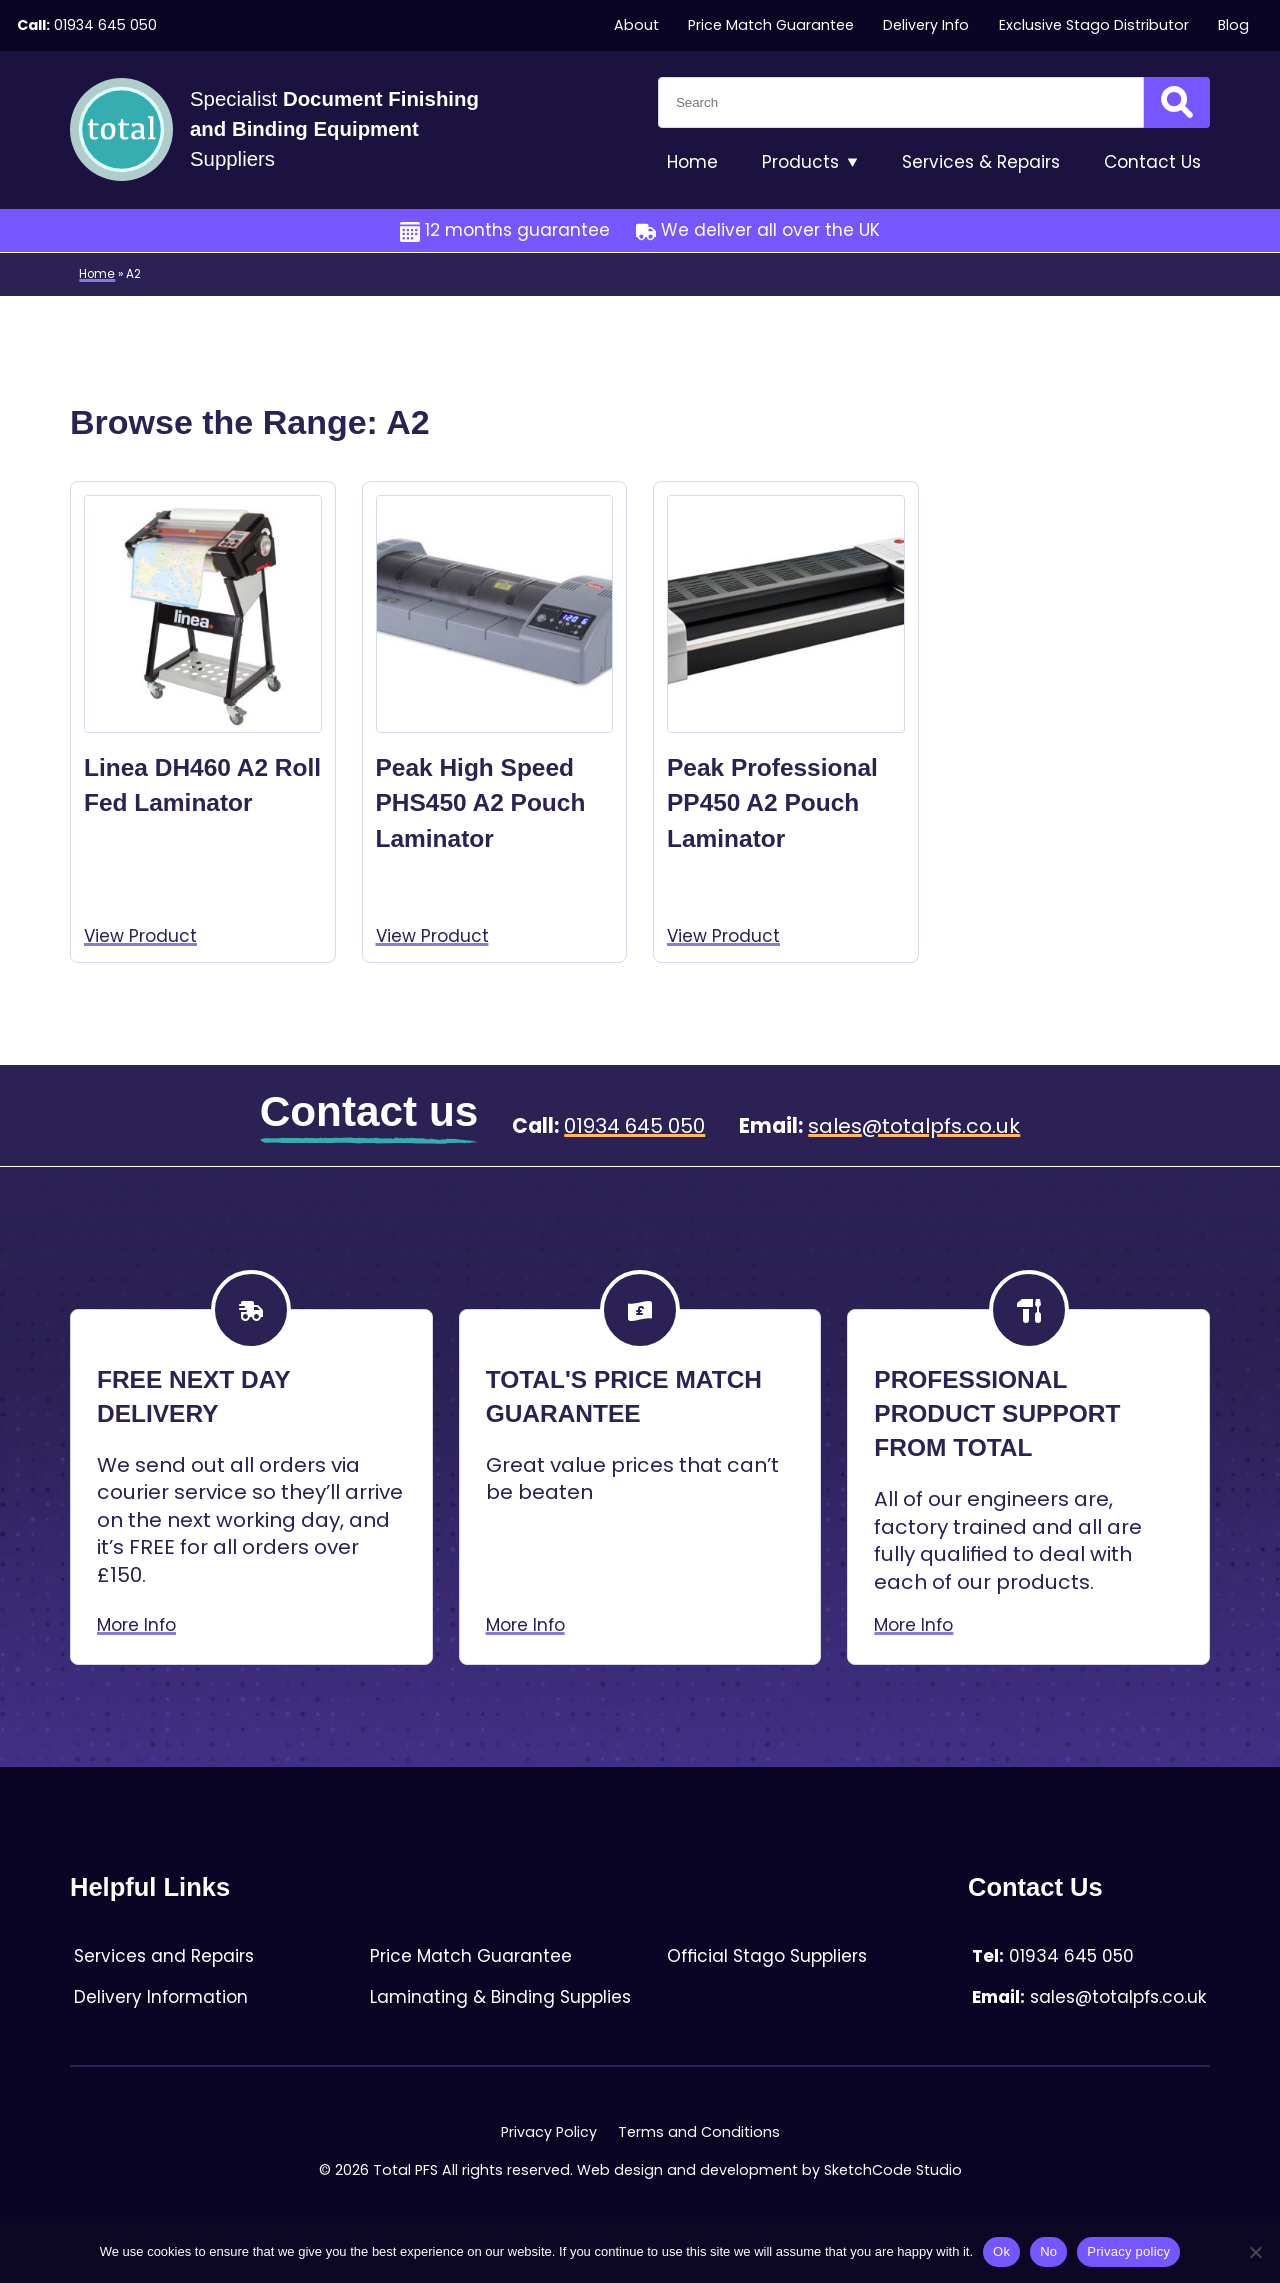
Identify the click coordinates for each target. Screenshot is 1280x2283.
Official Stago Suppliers (767, 1956)
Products (810, 162)
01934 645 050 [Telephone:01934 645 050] (105, 25)
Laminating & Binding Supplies (500, 1997)
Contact (1152, 162)
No (1048, 2251)
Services (981, 162)
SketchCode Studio (893, 2170)
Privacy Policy (549, 2132)
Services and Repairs (164, 1956)
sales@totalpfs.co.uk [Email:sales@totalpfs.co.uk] (914, 1126)
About (636, 25)
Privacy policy (1128, 2251)
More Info (136, 1625)
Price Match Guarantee (771, 25)
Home (692, 162)
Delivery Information (161, 1997)
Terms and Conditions (699, 2132)
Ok (1001, 2251)
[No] (1255, 2252)
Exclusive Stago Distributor (1094, 25)
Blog (1233, 25)
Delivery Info (926, 25)
